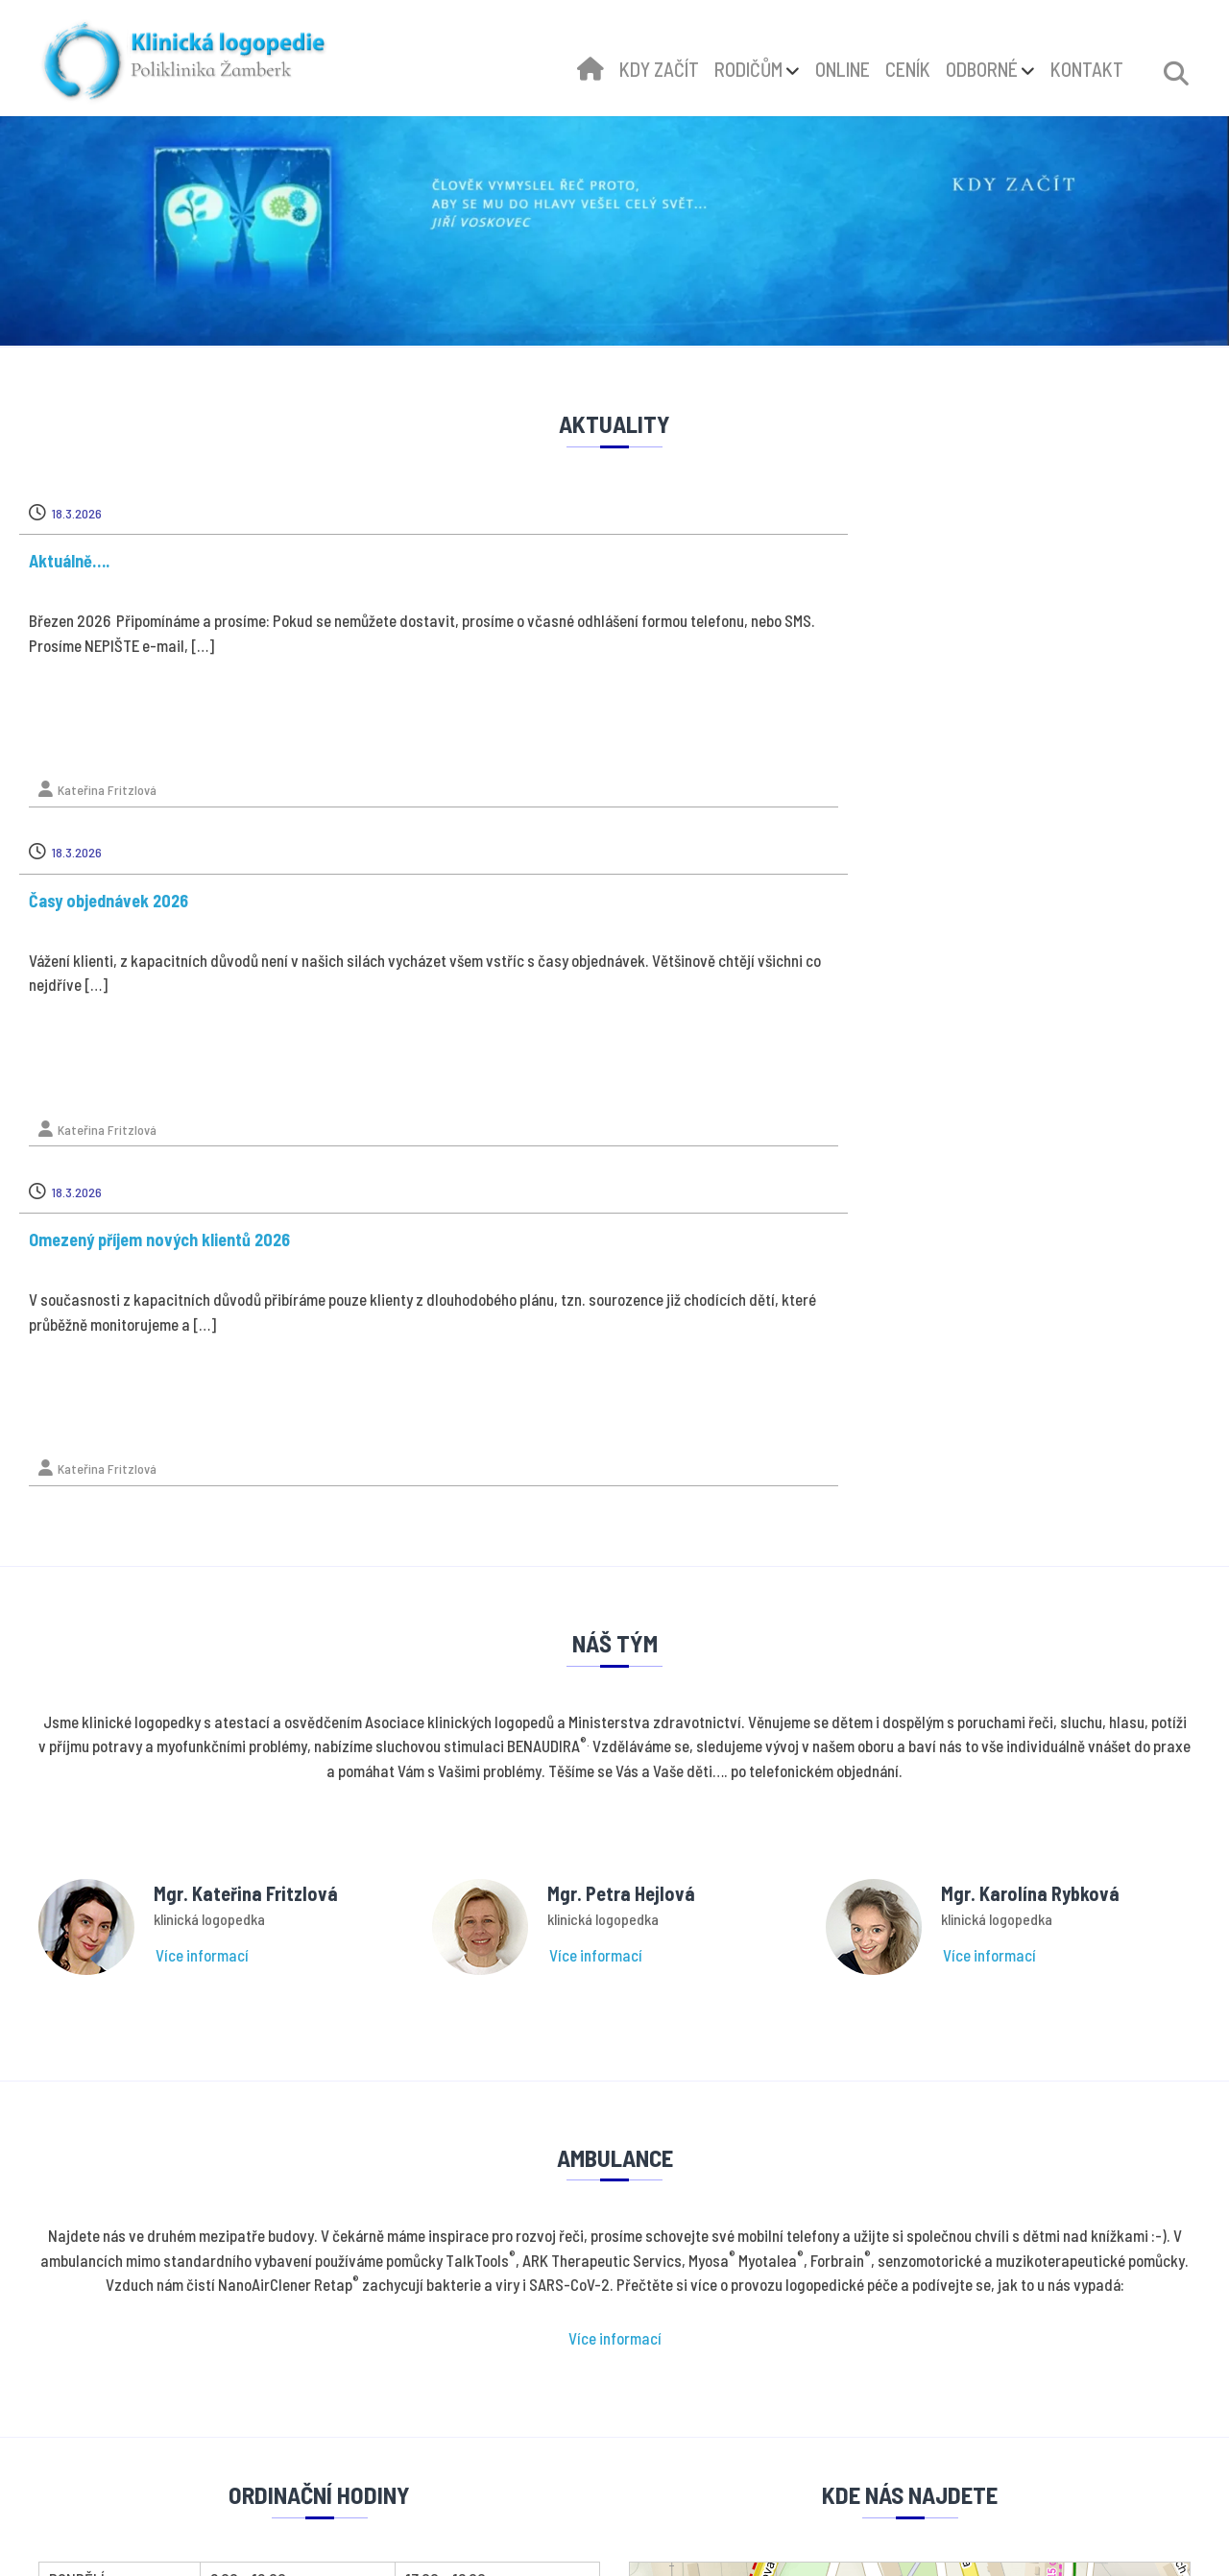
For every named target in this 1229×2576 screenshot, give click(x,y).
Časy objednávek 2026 (524, 560)
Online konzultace (706, 2375)
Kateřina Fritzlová (127, 790)
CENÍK (907, 69)
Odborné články (699, 2407)
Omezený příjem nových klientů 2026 (970, 560)
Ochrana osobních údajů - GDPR (748, 2309)
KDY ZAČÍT (659, 69)
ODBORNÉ (982, 69)
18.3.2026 (97, 513)
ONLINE (842, 69)
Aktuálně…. (89, 560)
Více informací (202, 1259)
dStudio (652, 2543)
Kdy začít (681, 2342)
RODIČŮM (748, 69)
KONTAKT (1086, 69)
